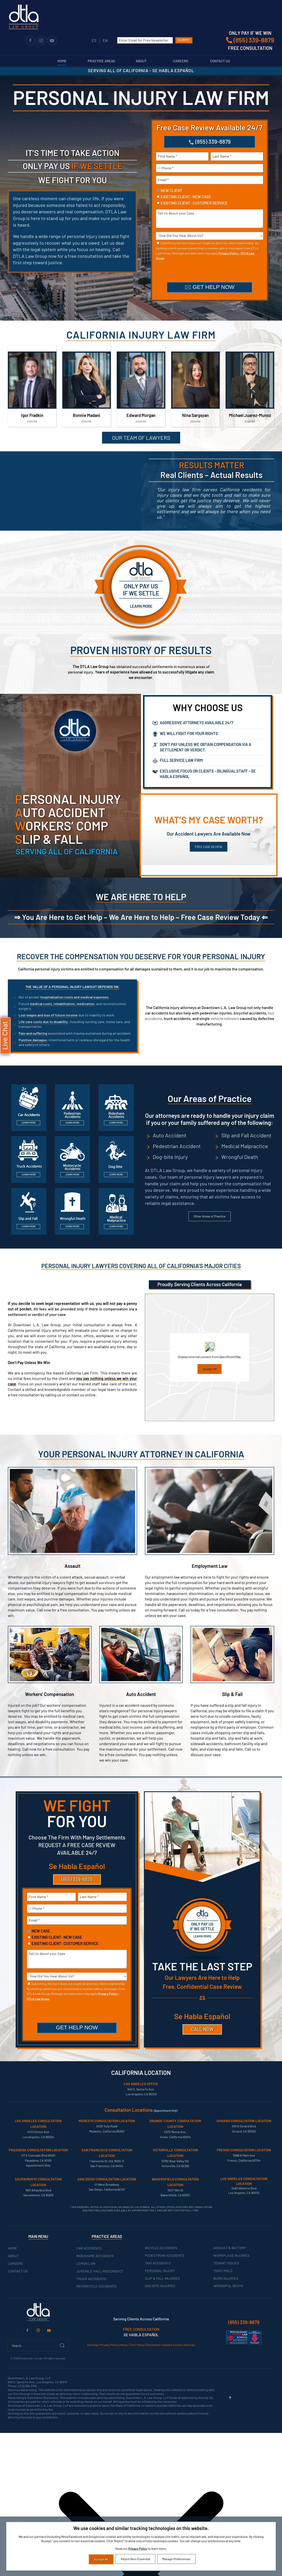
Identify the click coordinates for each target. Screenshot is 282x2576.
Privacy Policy (137, 2548)
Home (62, 61)
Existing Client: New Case (186, 196)
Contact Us (220, 61)
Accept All (210, 1369)
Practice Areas (101, 61)
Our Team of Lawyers (141, 437)
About (141, 61)
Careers (180, 61)
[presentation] (209, 271)
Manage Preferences (176, 2559)
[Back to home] (23, 17)
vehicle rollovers (225, 1018)
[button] (5, 1035)
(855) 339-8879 (209, 141)
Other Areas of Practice (210, 1216)
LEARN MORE (141, 606)
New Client (172, 190)
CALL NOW (202, 2029)
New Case (41, 1931)
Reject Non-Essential (135, 2559)
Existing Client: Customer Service (194, 203)
